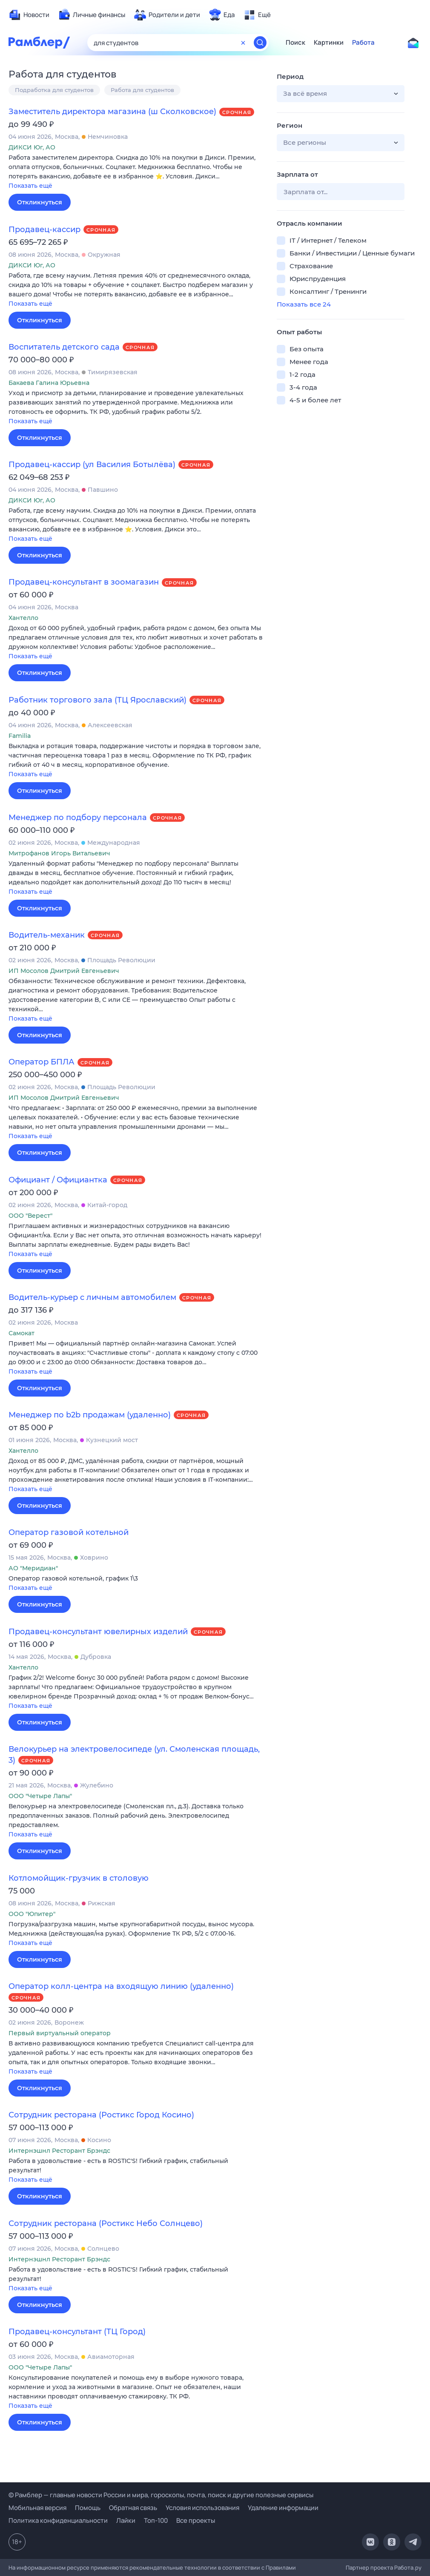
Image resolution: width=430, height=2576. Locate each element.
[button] (136, 172)
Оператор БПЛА (42, 1062)
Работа (363, 42)
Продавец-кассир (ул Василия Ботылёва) (92, 464)
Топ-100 (156, 2520)
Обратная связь (133, 2507)
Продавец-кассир (44, 229)
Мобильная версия (37, 2507)
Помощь (87, 2507)
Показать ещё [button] (30, 185)
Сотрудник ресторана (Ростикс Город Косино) (101, 2115)
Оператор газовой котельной (69, 1532)
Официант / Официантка (58, 1180)
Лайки (125, 2520)
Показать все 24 (304, 304)
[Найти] (260, 42)
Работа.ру (407, 2567)
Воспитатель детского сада (64, 347)
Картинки (329, 42)
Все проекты (195, 2520)
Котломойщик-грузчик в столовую (79, 1878)
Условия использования (202, 2507)
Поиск (295, 42)
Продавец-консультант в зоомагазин (84, 582)
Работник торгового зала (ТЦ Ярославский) (97, 700)
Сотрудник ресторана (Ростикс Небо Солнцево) (106, 2223)
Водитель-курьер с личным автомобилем (92, 1297)
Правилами (281, 2567)
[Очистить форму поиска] (243, 42)
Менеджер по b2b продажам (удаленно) (90, 1415)
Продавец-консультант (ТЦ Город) (77, 2331)
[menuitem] (29, 15)
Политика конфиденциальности (58, 2520)
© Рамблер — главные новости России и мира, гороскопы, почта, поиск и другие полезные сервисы (161, 2494)
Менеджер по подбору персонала (78, 817)
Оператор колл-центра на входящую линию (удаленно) (121, 1986)
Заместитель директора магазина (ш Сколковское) (112, 111)
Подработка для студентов (54, 89)
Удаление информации (283, 2507)
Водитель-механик (47, 935)
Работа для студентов (142, 89)
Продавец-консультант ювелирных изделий (98, 1631)
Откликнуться (39, 202)
